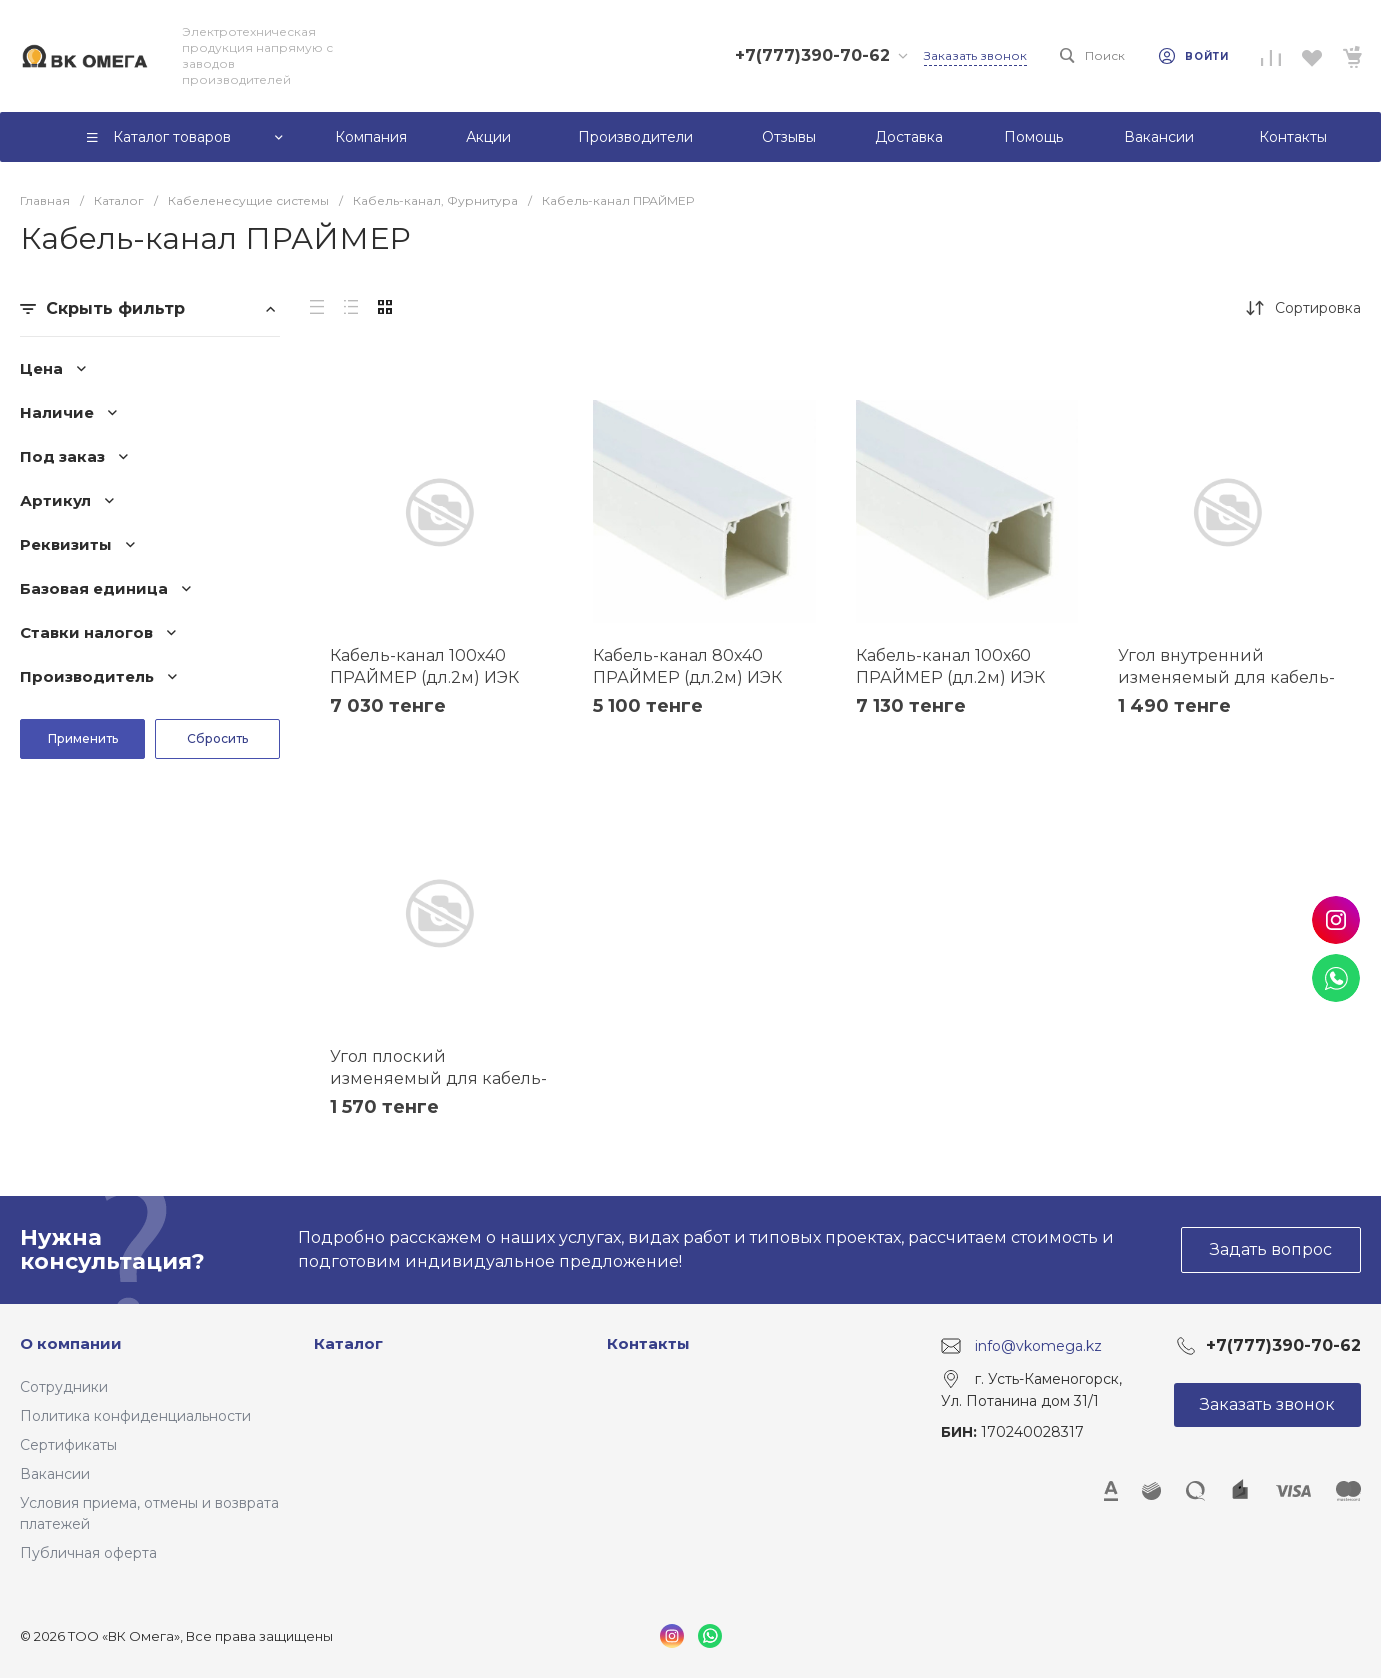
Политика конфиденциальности (135, 1416)
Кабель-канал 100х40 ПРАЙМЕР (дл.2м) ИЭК (424, 666)
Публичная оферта (88, 1553)
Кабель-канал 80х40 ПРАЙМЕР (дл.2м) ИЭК (687, 666)
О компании (71, 1343)
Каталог (348, 1343)
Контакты (648, 1343)
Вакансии (55, 1474)
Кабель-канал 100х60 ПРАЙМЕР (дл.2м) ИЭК (950, 666)
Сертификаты (68, 1445)
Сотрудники (64, 1387)
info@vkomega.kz (1038, 1346)
